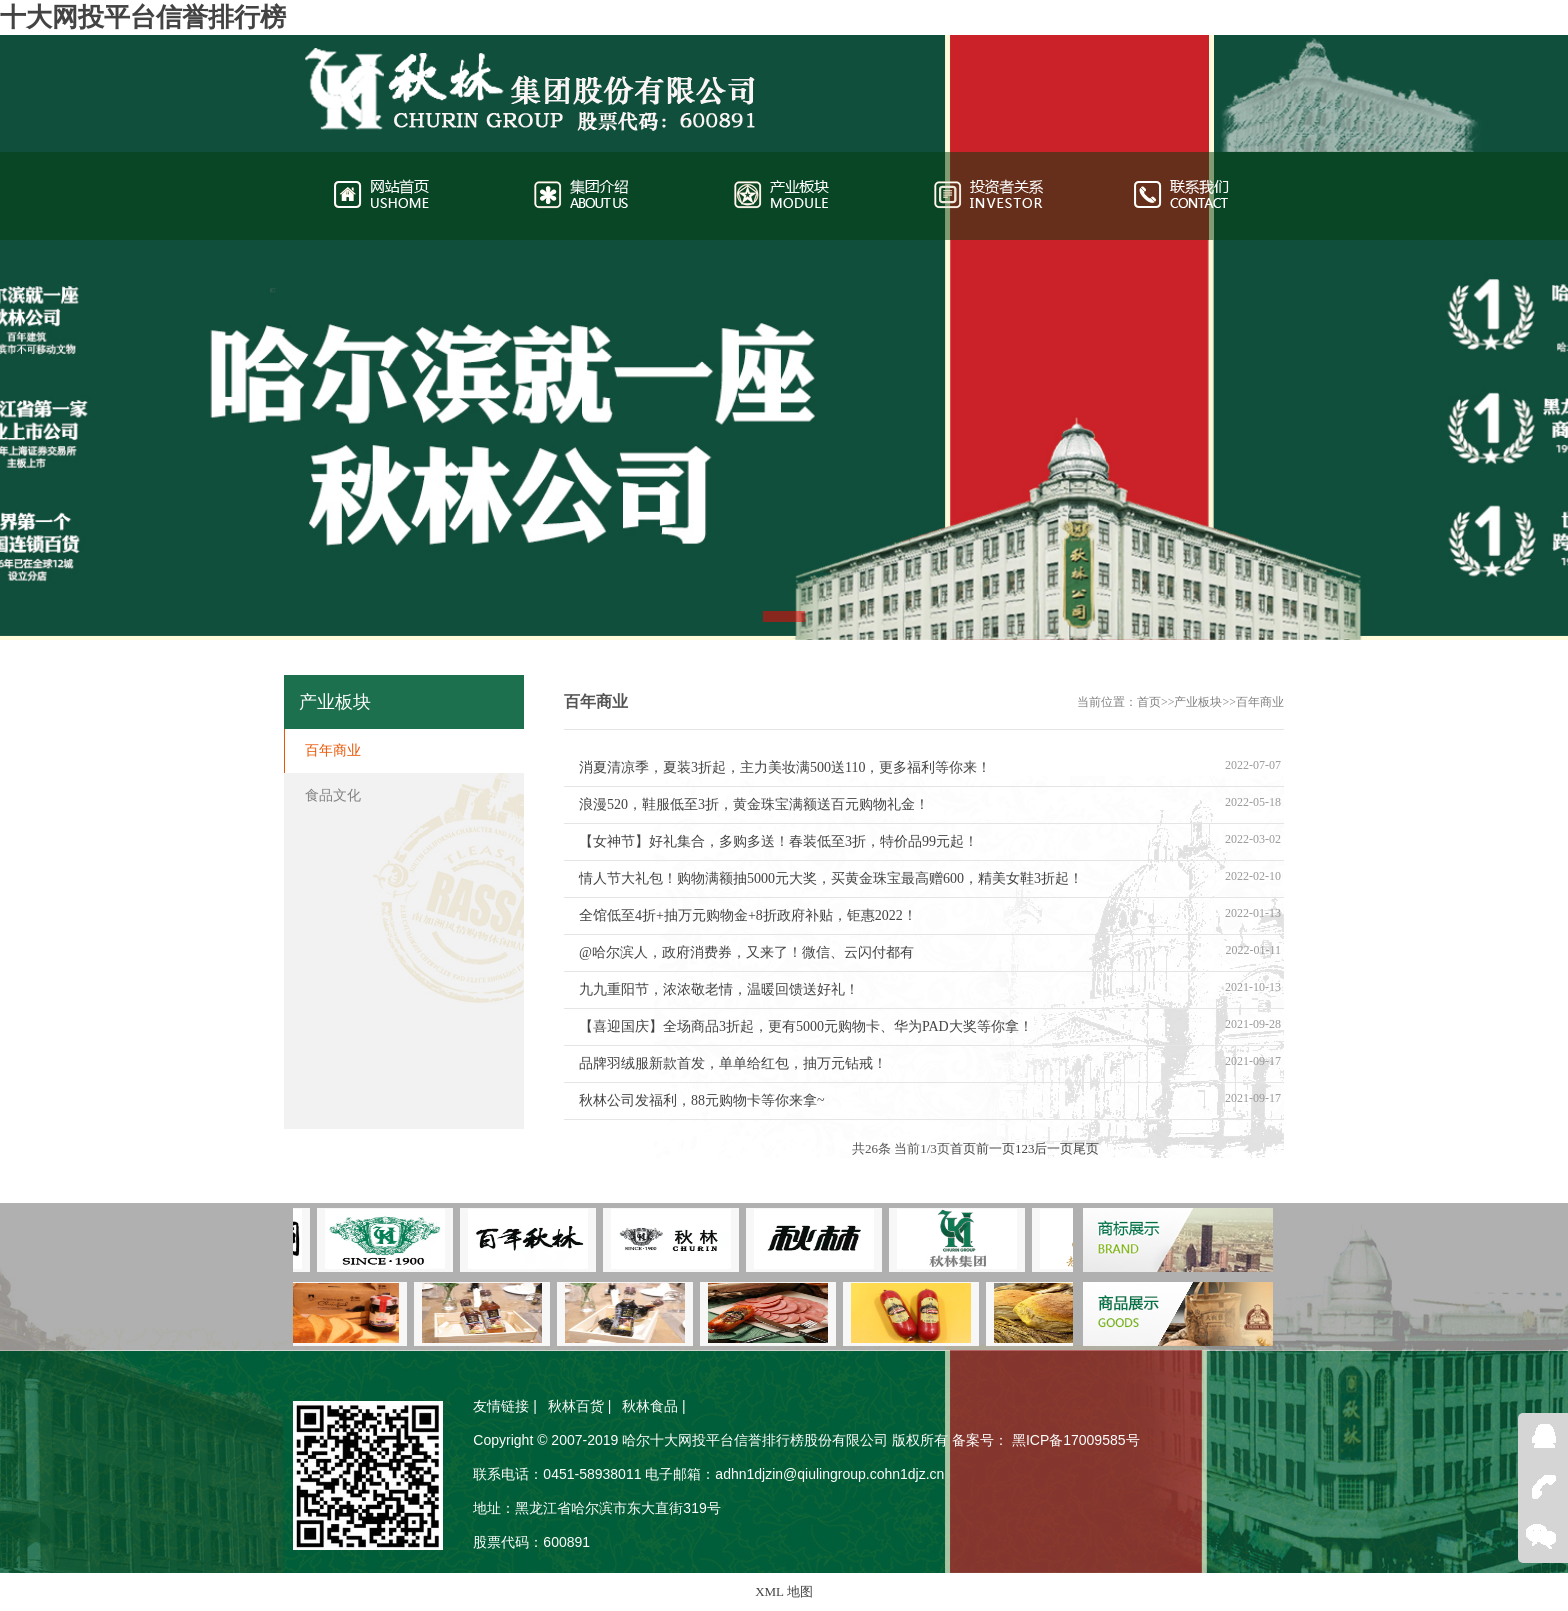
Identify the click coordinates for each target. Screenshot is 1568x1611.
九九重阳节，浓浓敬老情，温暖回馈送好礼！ (719, 989)
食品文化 (333, 795)
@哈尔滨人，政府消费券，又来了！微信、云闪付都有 (746, 952)
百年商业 (1260, 702)
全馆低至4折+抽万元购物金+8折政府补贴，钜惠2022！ (748, 915)
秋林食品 (650, 1406)
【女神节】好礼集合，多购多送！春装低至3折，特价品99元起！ (778, 841)
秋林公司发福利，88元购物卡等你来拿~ (702, 1100)
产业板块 (1198, 702)
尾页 (1086, 1148)
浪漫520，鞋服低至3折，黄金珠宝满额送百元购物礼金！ (754, 804)
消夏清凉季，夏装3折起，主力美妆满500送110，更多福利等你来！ (785, 767)
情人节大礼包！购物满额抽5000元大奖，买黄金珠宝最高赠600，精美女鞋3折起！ (831, 878)
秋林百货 (576, 1406)
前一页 (995, 1148)
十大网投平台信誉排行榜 (143, 17)
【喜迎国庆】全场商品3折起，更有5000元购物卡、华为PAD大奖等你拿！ (806, 1026)
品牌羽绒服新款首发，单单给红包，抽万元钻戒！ (733, 1063)
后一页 (1053, 1148)
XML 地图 (784, 1591)
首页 (1149, 702)
